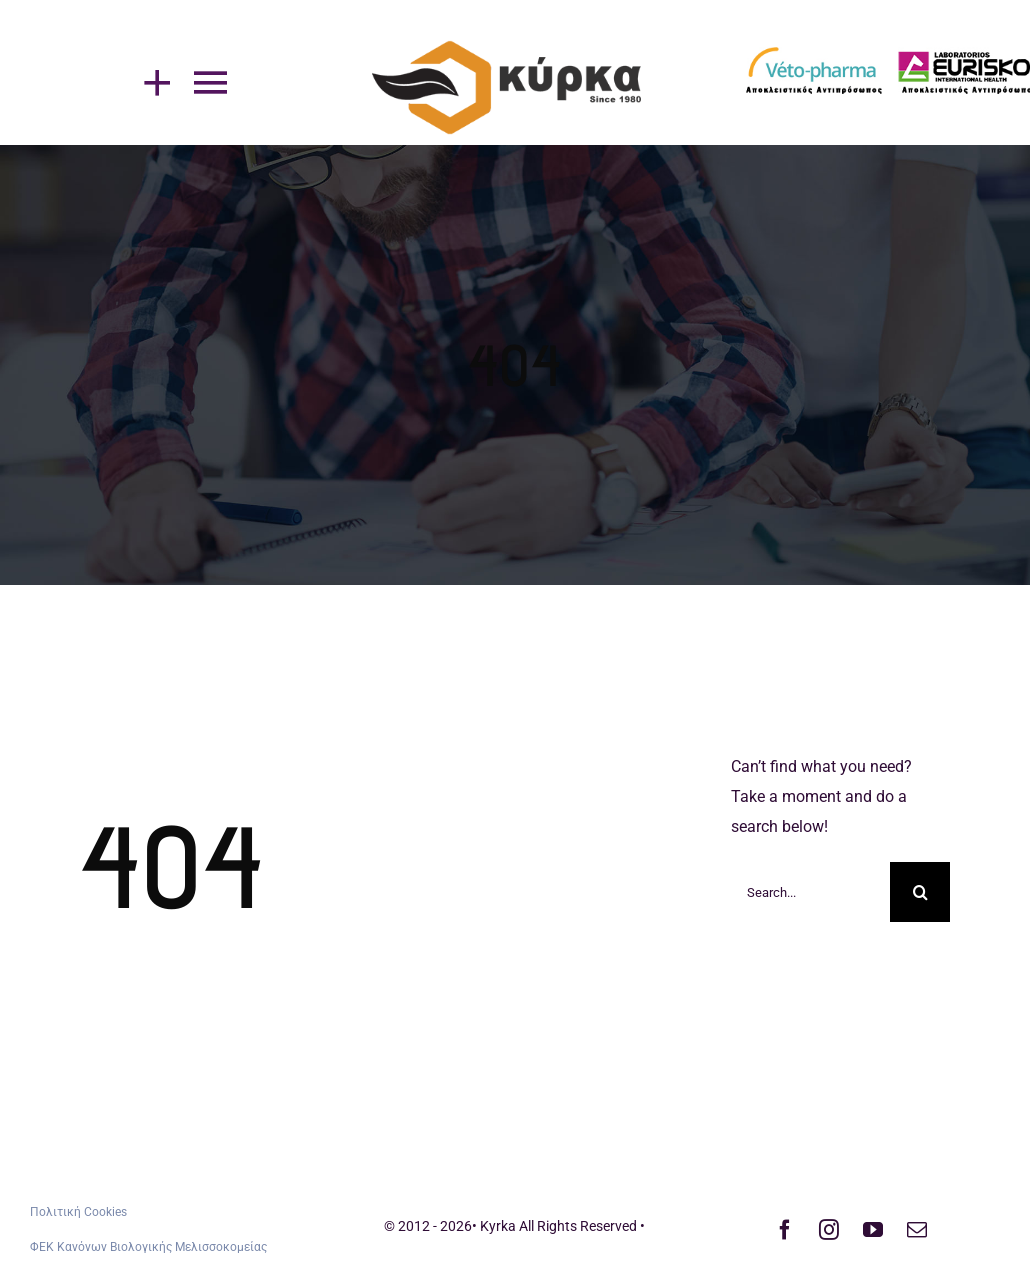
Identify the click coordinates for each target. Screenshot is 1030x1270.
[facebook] (785, 1230)
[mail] (917, 1230)
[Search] (920, 892)
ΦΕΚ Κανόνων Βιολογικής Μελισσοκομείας (148, 1247)
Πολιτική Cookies (78, 1212)
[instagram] (829, 1230)
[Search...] (810, 892)
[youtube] (873, 1230)
